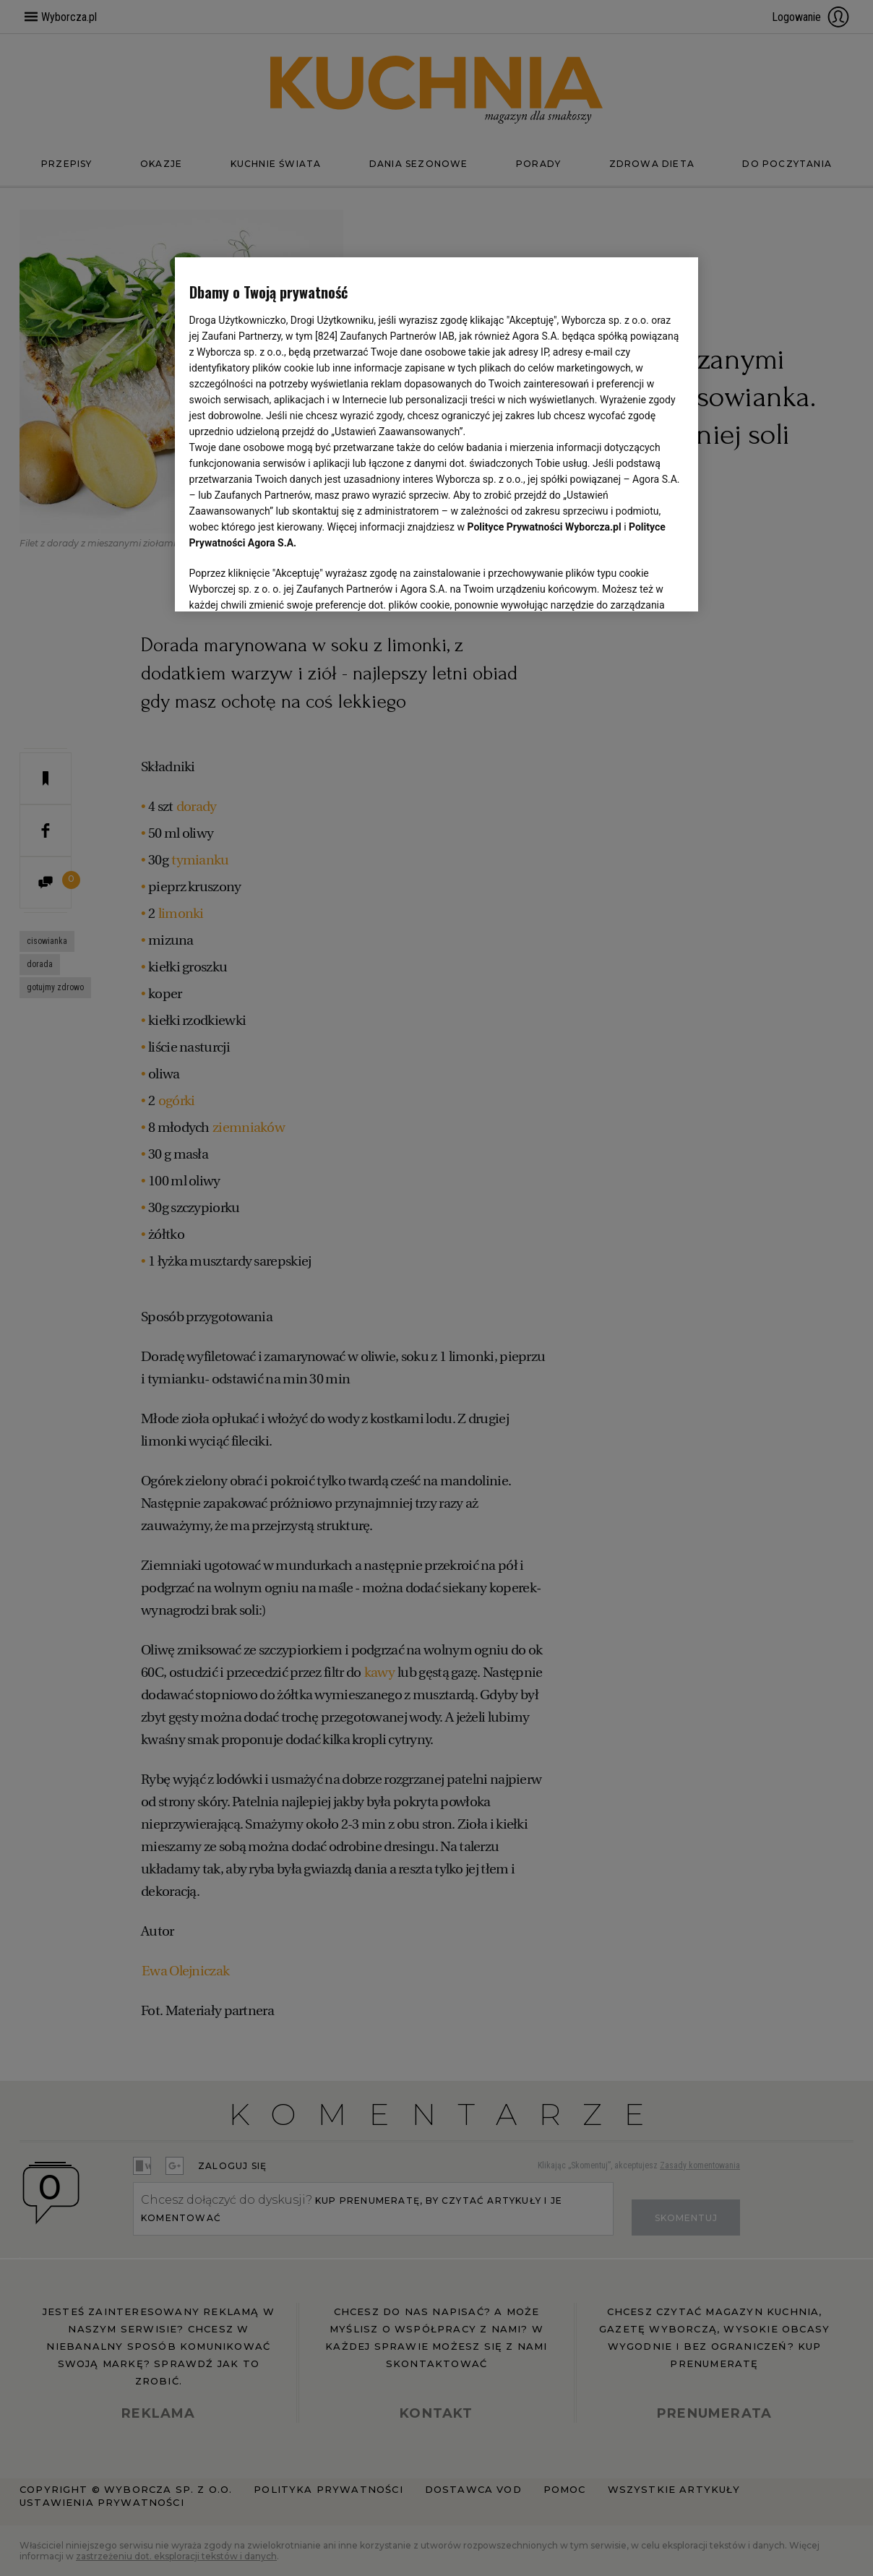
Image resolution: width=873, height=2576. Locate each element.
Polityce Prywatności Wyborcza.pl (545, 527)
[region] (437, 434)
